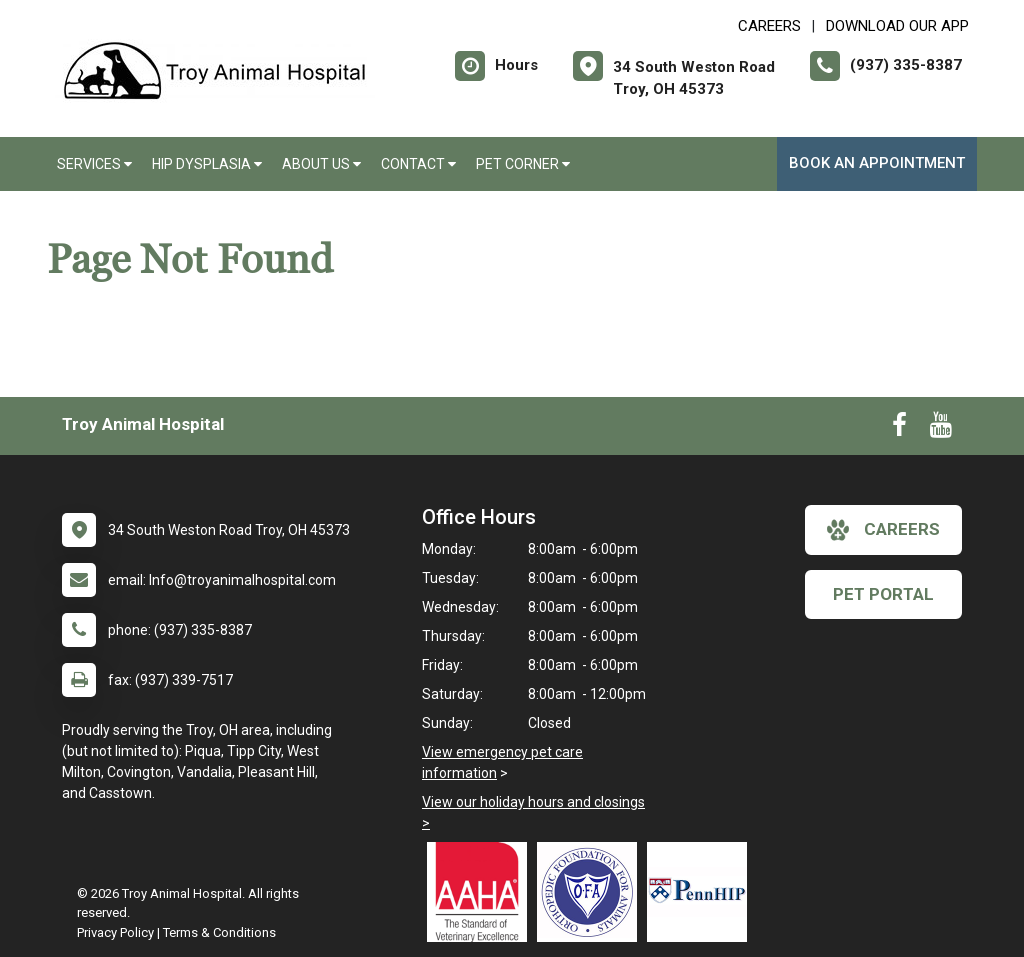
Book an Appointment (877, 163)
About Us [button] (321, 164)
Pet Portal (883, 594)
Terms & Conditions (219, 932)
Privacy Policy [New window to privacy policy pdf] (115, 932)
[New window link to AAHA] (482, 892)
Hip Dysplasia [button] (207, 164)
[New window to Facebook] (899, 429)
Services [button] (94, 164)
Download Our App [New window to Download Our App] (897, 26)
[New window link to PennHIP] (702, 892)
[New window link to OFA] (592, 892)
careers (883, 530)
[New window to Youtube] (941, 429)
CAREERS (769, 26)
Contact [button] (418, 164)
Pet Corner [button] (523, 164)
